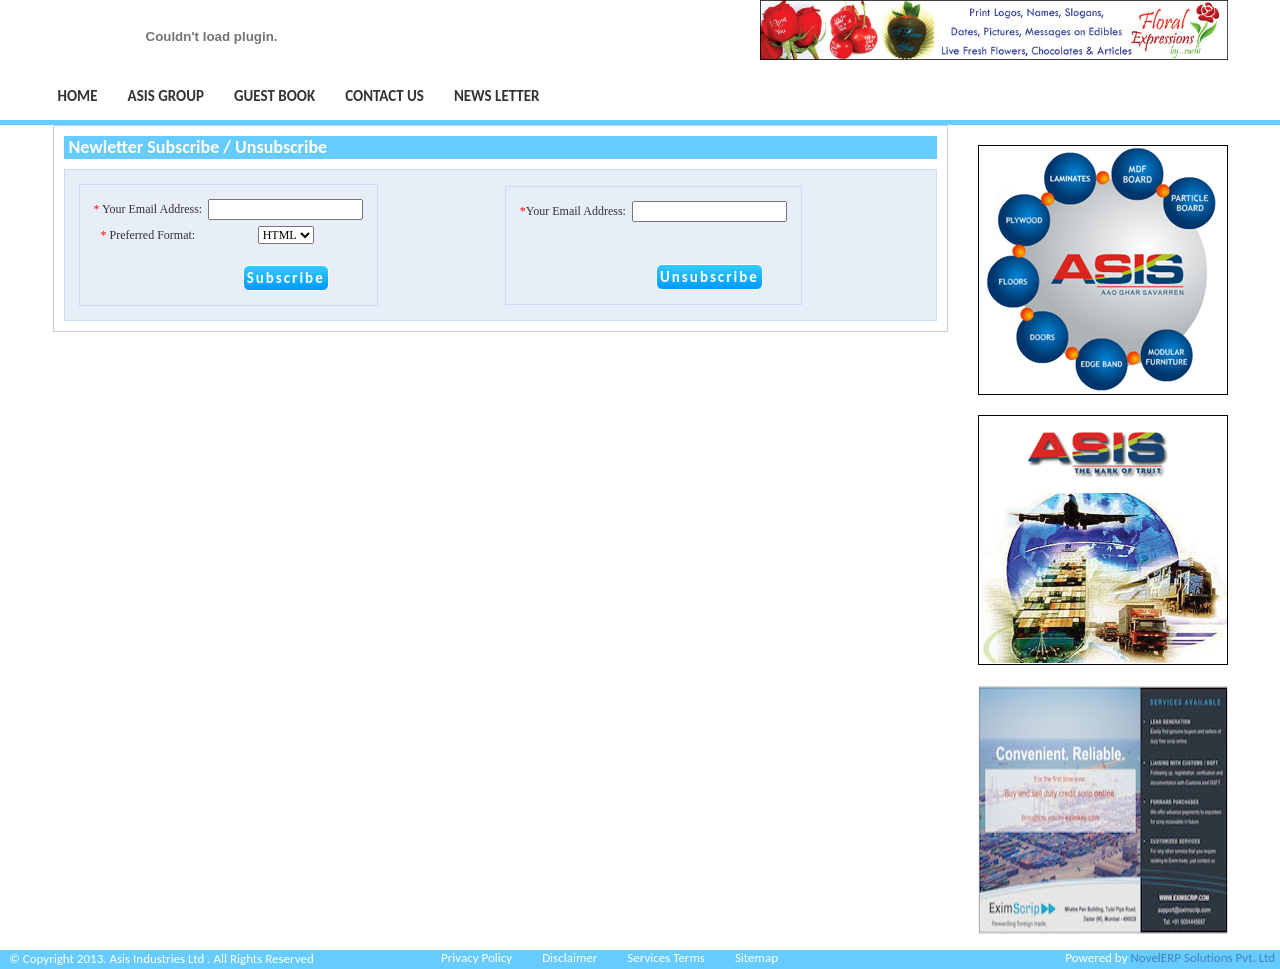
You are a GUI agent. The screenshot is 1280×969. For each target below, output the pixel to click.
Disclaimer (569, 957)
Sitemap (756, 957)
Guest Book (274, 96)
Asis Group (166, 96)
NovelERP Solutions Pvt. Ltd (1202, 957)
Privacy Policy (476, 957)
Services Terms (666, 957)
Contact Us (384, 96)
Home (78, 96)
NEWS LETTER (497, 96)
